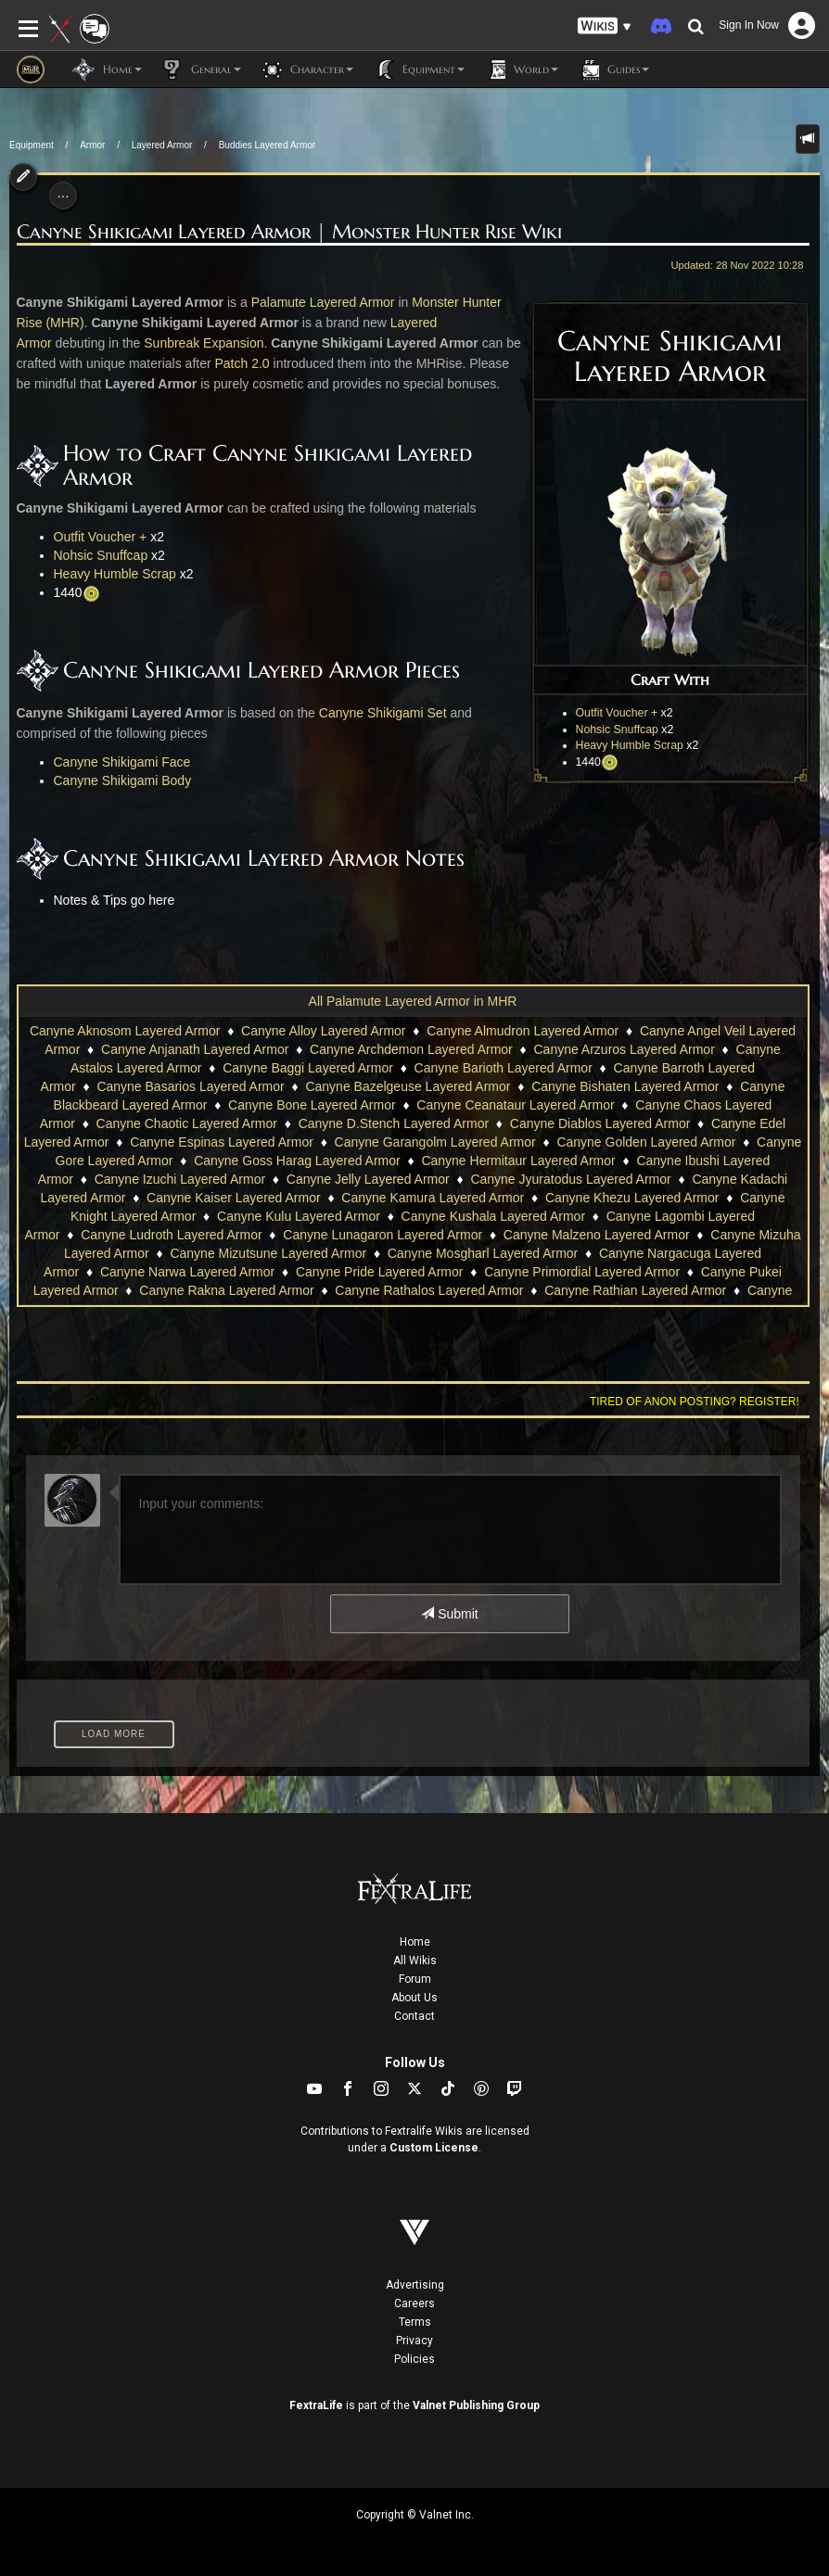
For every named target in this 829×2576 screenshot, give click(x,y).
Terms (415, 2322)
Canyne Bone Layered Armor (312, 1105)
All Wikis (415, 1960)
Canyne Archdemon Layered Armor (411, 1049)
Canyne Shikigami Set (383, 712)
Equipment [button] (418, 69)
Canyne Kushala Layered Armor (493, 1216)
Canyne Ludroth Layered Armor (171, 1234)
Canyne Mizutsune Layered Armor (268, 1253)
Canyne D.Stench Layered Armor (394, 1123)
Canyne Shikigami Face (122, 762)
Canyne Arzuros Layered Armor (623, 1049)
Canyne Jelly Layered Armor (368, 1179)
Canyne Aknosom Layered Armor (125, 1030)
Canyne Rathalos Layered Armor (429, 1290)
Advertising (415, 2284)
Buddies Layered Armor (267, 145)
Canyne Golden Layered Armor (645, 1142)
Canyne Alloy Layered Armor (323, 1030)
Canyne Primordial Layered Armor (582, 1271)
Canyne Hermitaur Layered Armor (518, 1160)
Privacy (414, 2340)
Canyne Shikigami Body (123, 780)
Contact (414, 2016)
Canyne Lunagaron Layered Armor (382, 1234)
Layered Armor (162, 145)
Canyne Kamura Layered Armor (432, 1197)
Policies (414, 2359)
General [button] (200, 69)
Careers (414, 2303)
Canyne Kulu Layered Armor (298, 1216)
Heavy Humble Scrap (629, 745)
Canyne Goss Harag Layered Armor (297, 1160)
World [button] (520, 69)
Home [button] (107, 69)
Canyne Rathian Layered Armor (635, 1290)
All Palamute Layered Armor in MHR (413, 1001)
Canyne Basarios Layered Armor (190, 1086)
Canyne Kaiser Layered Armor (234, 1197)
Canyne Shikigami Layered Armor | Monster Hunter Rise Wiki (289, 232)
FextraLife (316, 2405)
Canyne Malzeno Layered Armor (597, 1234)
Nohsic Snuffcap (617, 729)
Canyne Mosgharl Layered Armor (483, 1253)
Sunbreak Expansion (203, 343)
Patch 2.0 (242, 363)
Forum (415, 1979)
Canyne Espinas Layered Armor (221, 1142)
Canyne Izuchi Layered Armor (180, 1179)
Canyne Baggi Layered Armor (308, 1067)
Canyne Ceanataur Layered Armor (515, 1105)
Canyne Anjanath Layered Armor (194, 1049)
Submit (449, 1613)
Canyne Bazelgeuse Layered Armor (407, 1086)
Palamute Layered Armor (323, 302)
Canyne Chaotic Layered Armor (186, 1123)
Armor (92, 145)
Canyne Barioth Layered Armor (503, 1067)
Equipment (31, 145)
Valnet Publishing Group (476, 2405)
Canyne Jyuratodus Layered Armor (570, 1179)
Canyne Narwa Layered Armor (187, 1271)
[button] (604, 26)
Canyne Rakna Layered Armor (226, 1290)
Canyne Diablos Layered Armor (600, 1123)
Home (415, 1941)
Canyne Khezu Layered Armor (632, 1197)
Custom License (433, 2147)
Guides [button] (613, 69)
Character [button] (306, 69)
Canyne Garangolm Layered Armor (435, 1142)
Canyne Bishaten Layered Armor (625, 1086)
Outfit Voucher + (617, 712)
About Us (414, 1997)
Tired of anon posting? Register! (694, 1401)
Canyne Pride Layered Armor (380, 1271)
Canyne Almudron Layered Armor (523, 1030)
